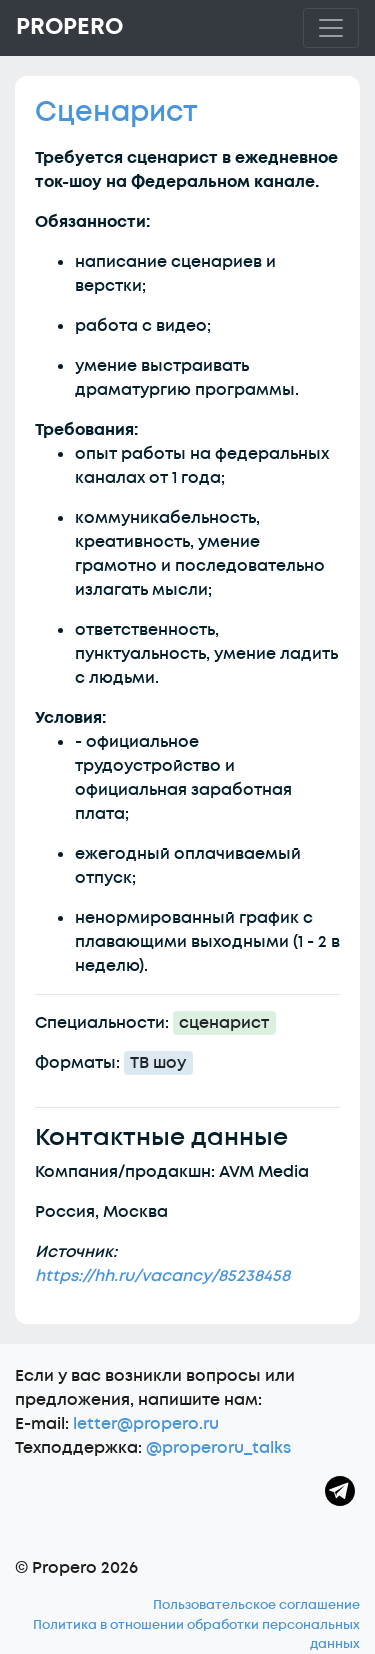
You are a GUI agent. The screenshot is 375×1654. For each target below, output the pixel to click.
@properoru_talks (218, 1448)
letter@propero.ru (146, 1424)
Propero (69, 27)
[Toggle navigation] (331, 28)
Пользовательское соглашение (256, 1605)
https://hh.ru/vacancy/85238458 (162, 1276)
